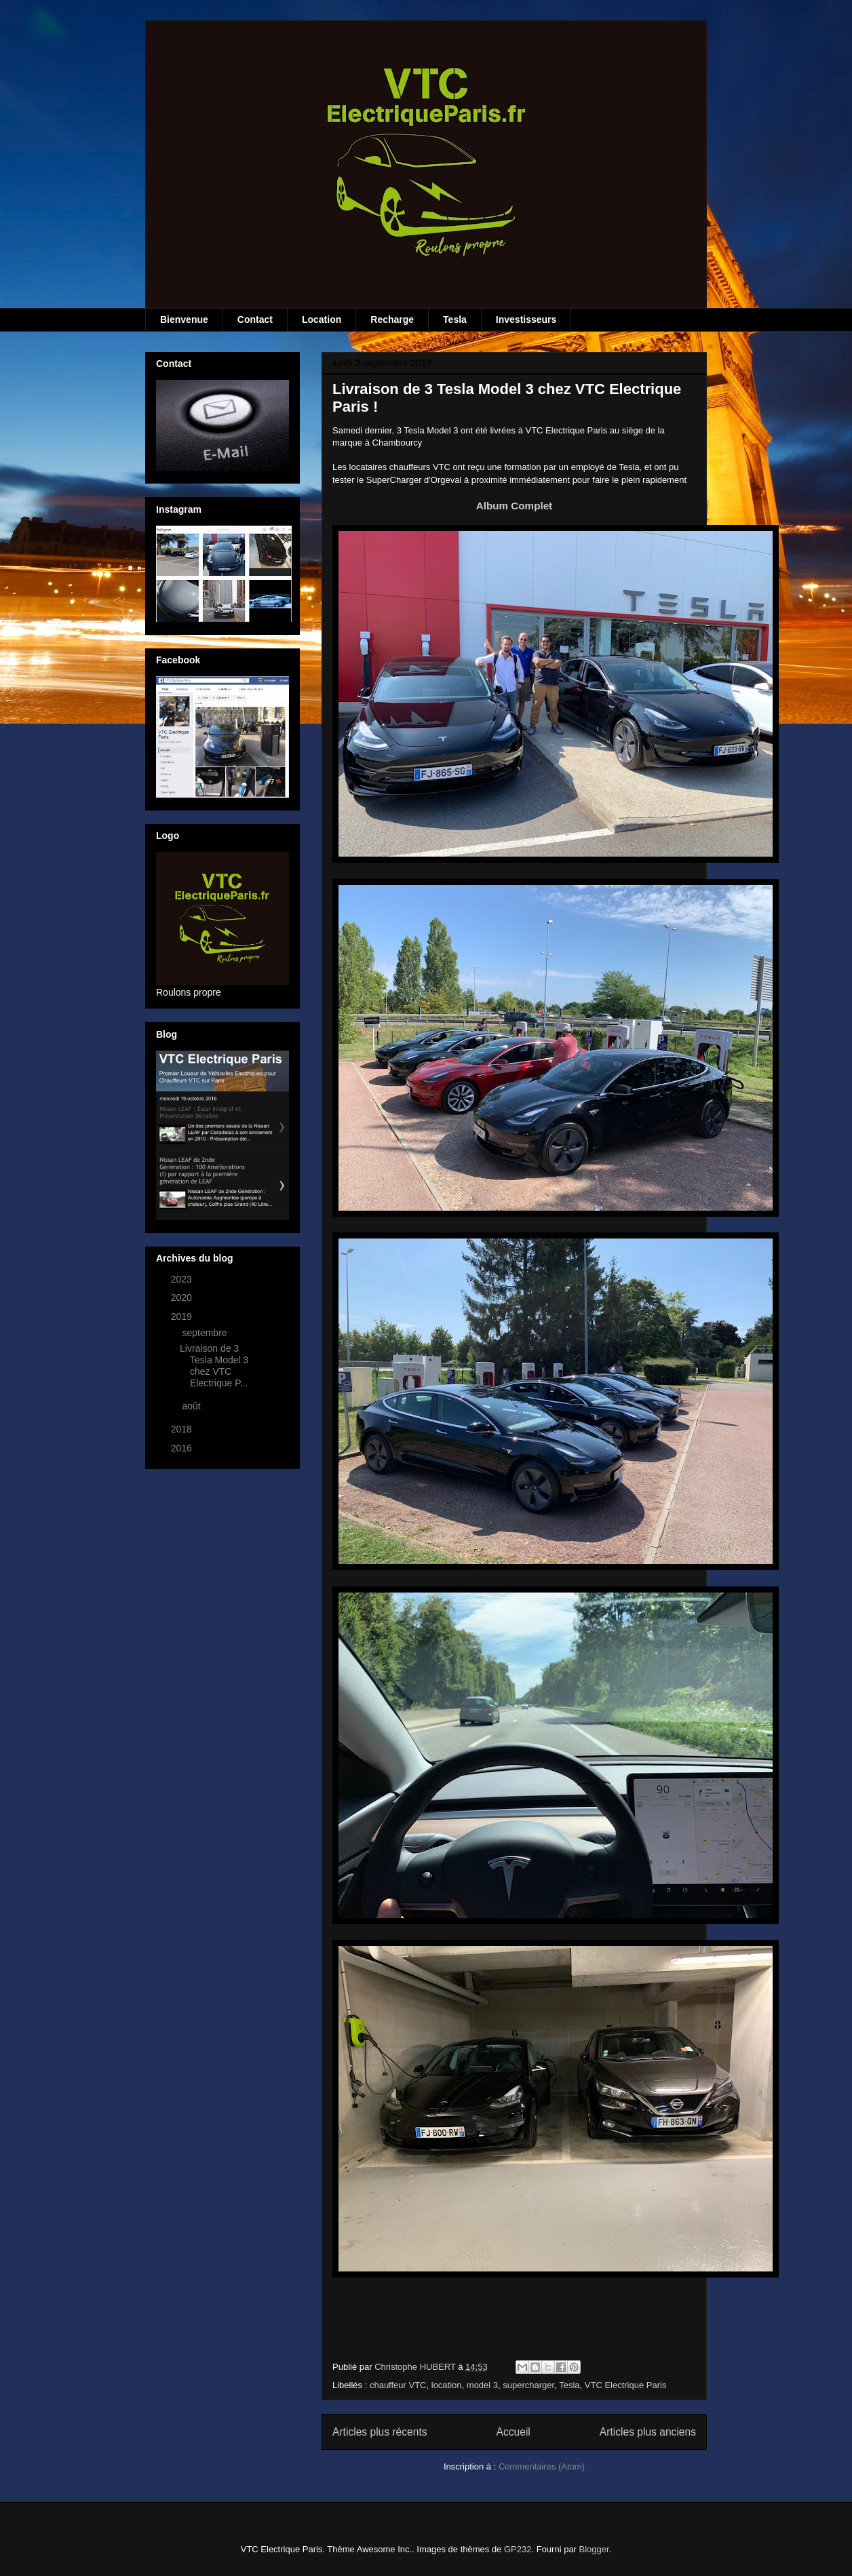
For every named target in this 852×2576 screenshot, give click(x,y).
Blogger (594, 2549)
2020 (183, 1297)
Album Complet (514, 505)
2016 (183, 1448)
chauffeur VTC (398, 2385)
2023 (183, 1279)
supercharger (528, 2385)
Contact (255, 319)
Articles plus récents (379, 2432)
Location (321, 319)
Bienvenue (184, 319)
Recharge (392, 319)
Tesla (455, 319)
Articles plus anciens (648, 2432)
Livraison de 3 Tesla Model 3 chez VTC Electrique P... (214, 1365)
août (192, 1406)
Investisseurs (526, 319)
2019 (183, 1316)
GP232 (517, 2549)
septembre (205, 1332)
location (446, 2385)
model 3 (482, 2385)
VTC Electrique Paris (626, 2385)
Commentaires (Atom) (542, 2466)
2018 (183, 1429)
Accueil (513, 2432)
